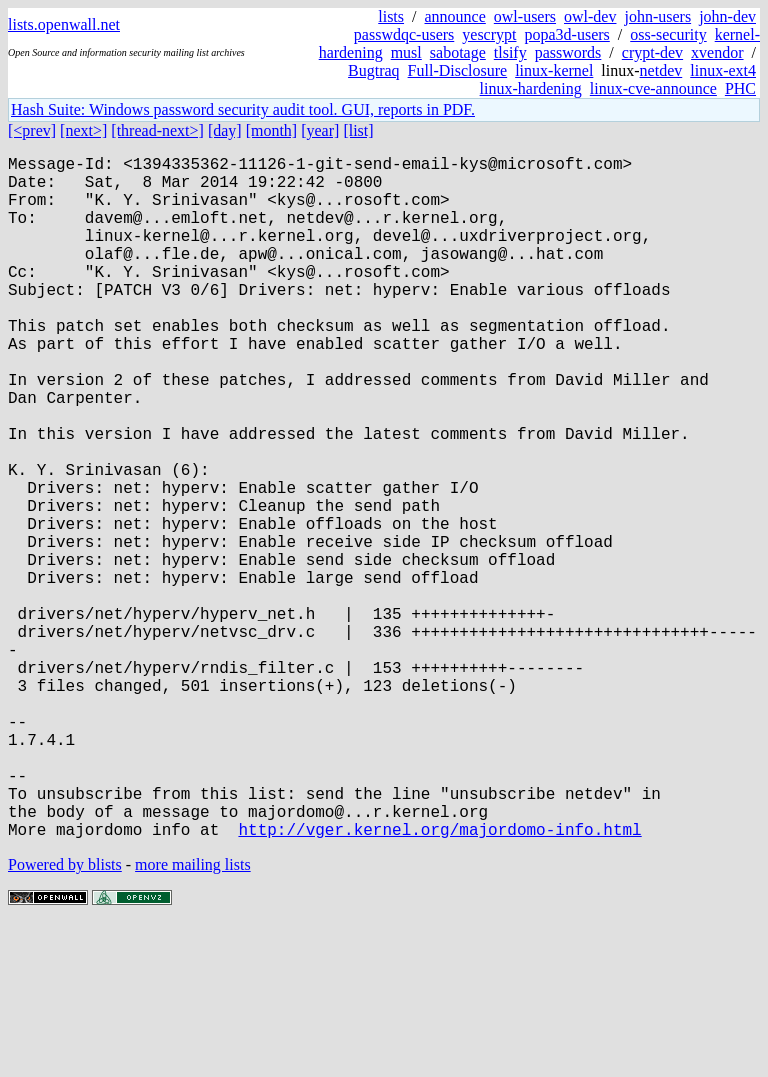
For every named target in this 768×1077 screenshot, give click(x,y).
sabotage (458, 52)
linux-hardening (531, 88)
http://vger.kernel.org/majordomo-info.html (439, 981)
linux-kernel (554, 70)
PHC (740, 88)
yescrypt (489, 34)
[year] (320, 130)
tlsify (510, 52)
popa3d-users (566, 34)
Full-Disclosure (458, 70)
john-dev (727, 16)
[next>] (83, 130)
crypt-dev (652, 52)
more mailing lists (193, 1016)
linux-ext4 (723, 70)
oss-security (668, 34)
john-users (657, 16)
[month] (272, 130)
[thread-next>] (157, 130)
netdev (661, 70)
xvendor (717, 52)
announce (455, 16)
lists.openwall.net (64, 24)
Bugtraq (374, 70)
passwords (568, 52)
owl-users (525, 16)
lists (391, 16)
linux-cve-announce (653, 88)
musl (406, 52)
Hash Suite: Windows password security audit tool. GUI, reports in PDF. (243, 109)
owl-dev (590, 16)
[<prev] (32, 130)
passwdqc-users (404, 34)
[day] (225, 130)
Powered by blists (65, 1016)
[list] (358, 130)
